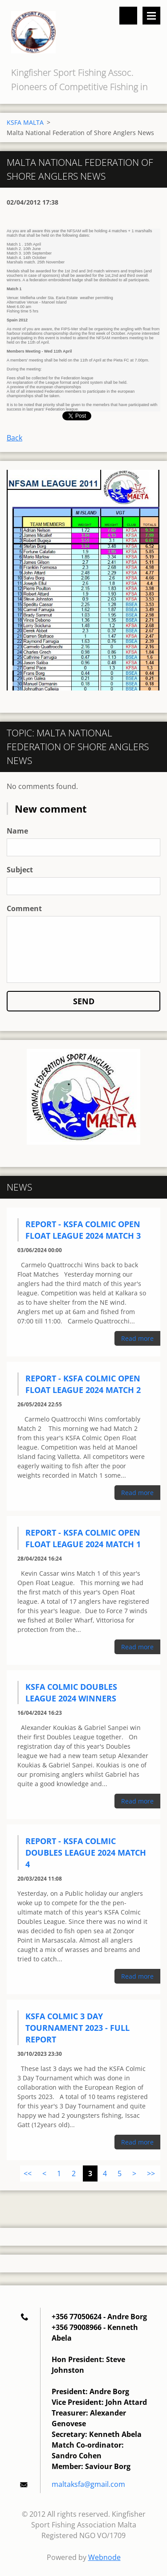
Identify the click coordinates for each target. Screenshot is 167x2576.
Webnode (104, 2557)
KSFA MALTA (25, 122)
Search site (128, 16)
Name (17, 831)
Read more (137, 1338)
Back (14, 438)
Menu (151, 16)
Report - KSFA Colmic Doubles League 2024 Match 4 (85, 1852)
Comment (24, 908)
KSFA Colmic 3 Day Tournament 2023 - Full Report (77, 2028)
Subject (20, 870)
